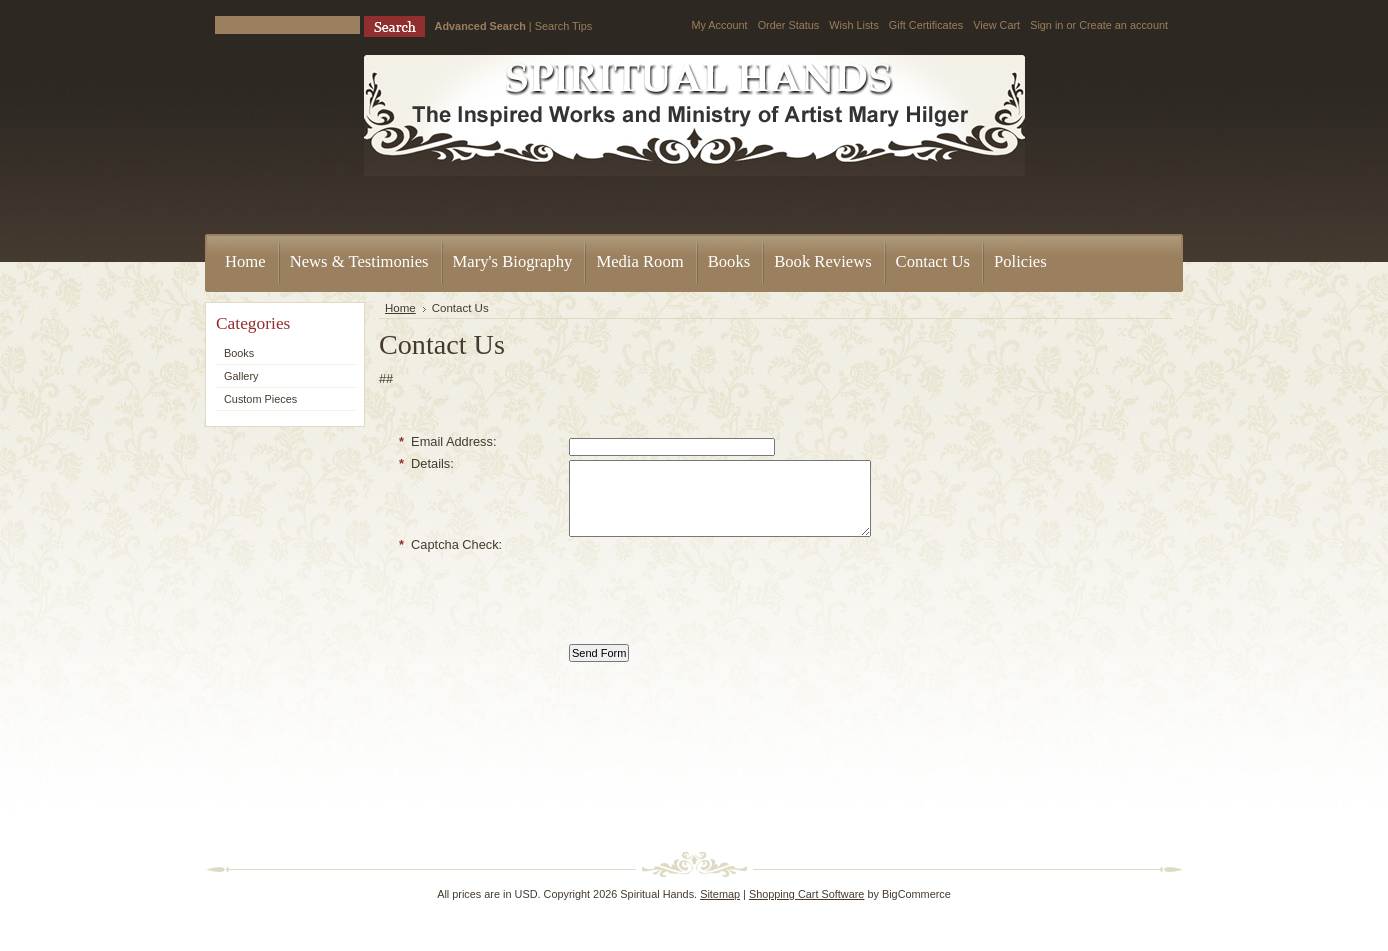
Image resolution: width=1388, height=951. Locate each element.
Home (400, 308)
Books (239, 353)
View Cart (996, 25)
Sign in (1046, 25)
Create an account (1123, 25)
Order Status (789, 25)
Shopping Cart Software (806, 894)
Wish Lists (854, 25)
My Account (719, 25)
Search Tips (563, 26)
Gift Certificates (926, 25)
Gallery (241, 376)
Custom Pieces (260, 399)
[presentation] (721, 595)
